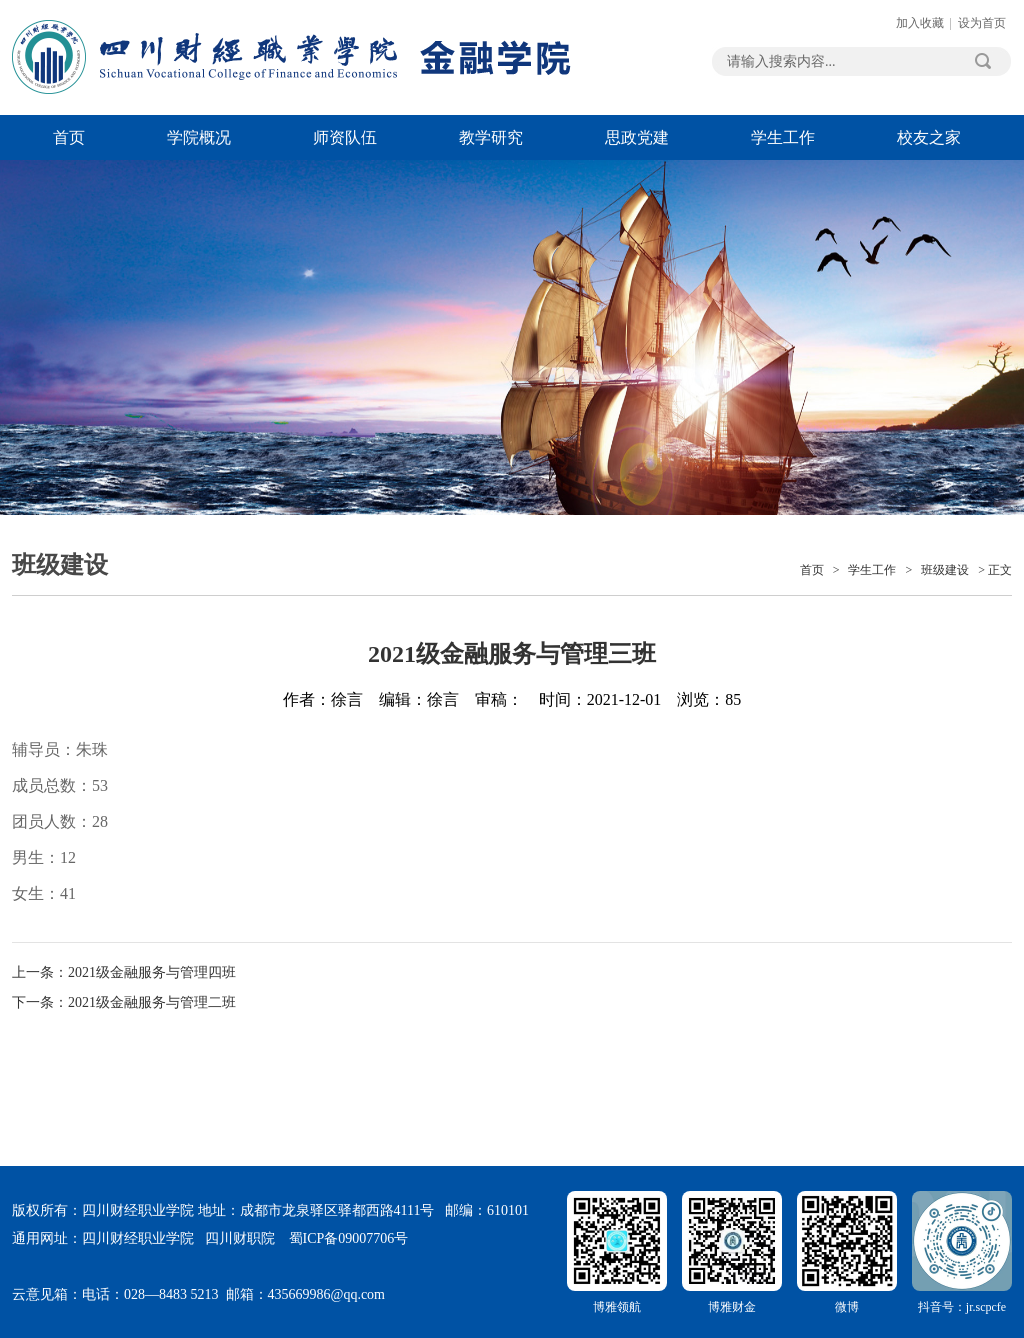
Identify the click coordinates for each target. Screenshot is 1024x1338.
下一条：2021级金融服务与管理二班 (124, 1002)
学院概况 (199, 137)
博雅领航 (617, 1252)
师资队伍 (345, 137)
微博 (847, 1252)
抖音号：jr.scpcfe (962, 1252)
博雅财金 (732, 1252)
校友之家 (929, 137)
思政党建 (637, 137)
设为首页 (982, 23)
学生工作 (783, 137)
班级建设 (945, 570)
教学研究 (491, 137)
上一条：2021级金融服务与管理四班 (124, 972)
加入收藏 (920, 23)
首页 (69, 137)
